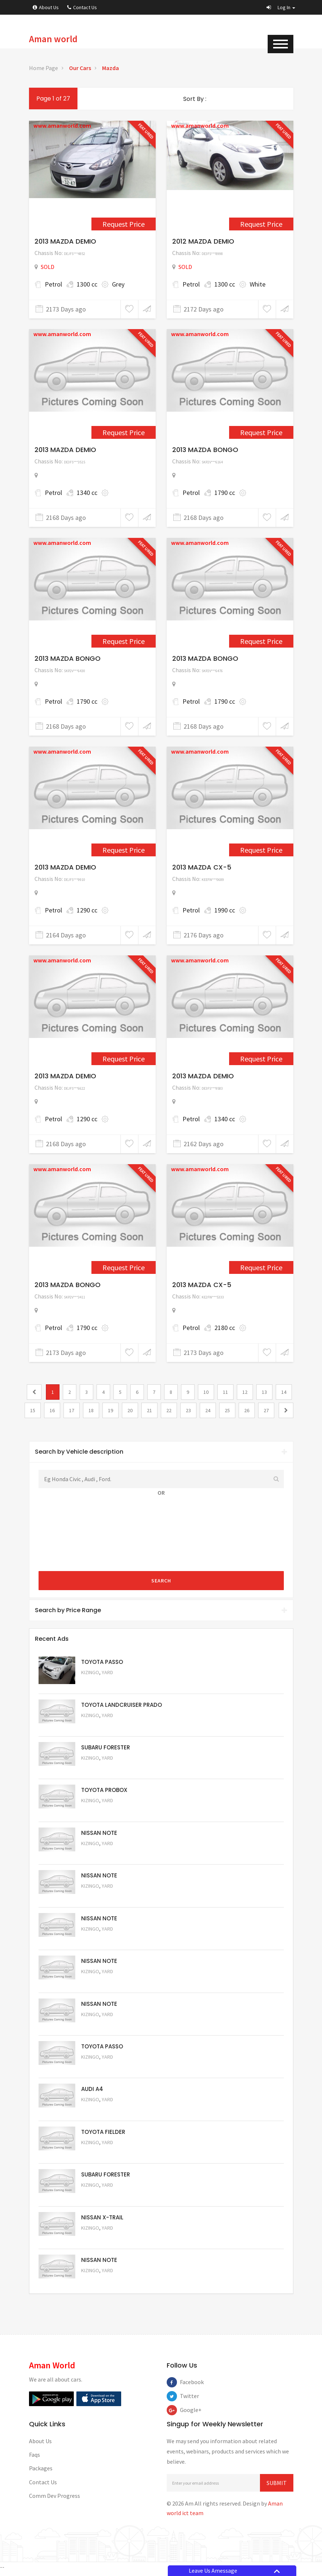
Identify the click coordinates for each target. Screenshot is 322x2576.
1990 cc (224, 910)
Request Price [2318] (261, 1058)
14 (283, 1392)
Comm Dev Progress (54, 2499)
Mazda (110, 68)
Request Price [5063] (101, 1683)
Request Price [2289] (123, 641)
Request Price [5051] (101, 1769)
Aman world (53, 39)
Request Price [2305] (123, 1058)
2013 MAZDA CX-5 (201, 867)
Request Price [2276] (123, 1267)
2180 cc (224, 1327)
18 (91, 1410)
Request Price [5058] (101, 1983)
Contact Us (82, 7)
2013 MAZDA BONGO (205, 449)
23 (188, 1410)
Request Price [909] (123, 224)
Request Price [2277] (261, 1267)
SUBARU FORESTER (105, 1748)
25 (227, 1410)
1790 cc (224, 492)
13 (264, 1392)
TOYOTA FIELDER (103, 2135)
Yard (107, 1672)
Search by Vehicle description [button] (161, 1451)
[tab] (161, 1452)
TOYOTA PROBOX (104, 1791)
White (257, 284)
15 (32, 1410)
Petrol (53, 284)
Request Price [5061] (101, 1855)
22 (168, 1410)
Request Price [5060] (101, 1898)
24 (207, 1410)
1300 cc (87, 284)
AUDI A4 (92, 2092)
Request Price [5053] (101, 2198)
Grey (118, 284)
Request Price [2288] (261, 432)
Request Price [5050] (101, 2285)
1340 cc (87, 492)
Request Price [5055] (101, 2113)
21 (149, 1410)
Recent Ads (52, 1639)
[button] (281, 7)
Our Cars (80, 68)
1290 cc (87, 910)
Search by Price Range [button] (161, 1610)
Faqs (34, 2459)
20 (130, 1410)
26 (246, 1410)
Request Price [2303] (261, 850)
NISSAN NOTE (99, 1834)
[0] (34, 1392)
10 (206, 1392)
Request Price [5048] (101, 1725)
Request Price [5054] (101, 2155)
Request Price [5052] (101, 2241)
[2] (286, 1410)
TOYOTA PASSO (102, 1662)
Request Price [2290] (261, 641)
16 (52, 1410)
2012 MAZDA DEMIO (203, 241)
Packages (41, 2472)
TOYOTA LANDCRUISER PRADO (121, 1705)
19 (110, 1410)
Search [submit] (161, 1580)
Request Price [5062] (101, 1812)
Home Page (43, 68)
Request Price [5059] (101, 1940)
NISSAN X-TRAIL (102, 2221)
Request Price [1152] (261, 224)
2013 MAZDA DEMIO (65, 241)
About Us (46, 7)
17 (71, 1410)
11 (225, 1392)
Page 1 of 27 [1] (53, 98)
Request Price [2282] (123, 432)
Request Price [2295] (123, 850)
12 (244, 1392)
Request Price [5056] (101, 2070)
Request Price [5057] (101, 2027)
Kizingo (90, 1672)
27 (266, 1410)
